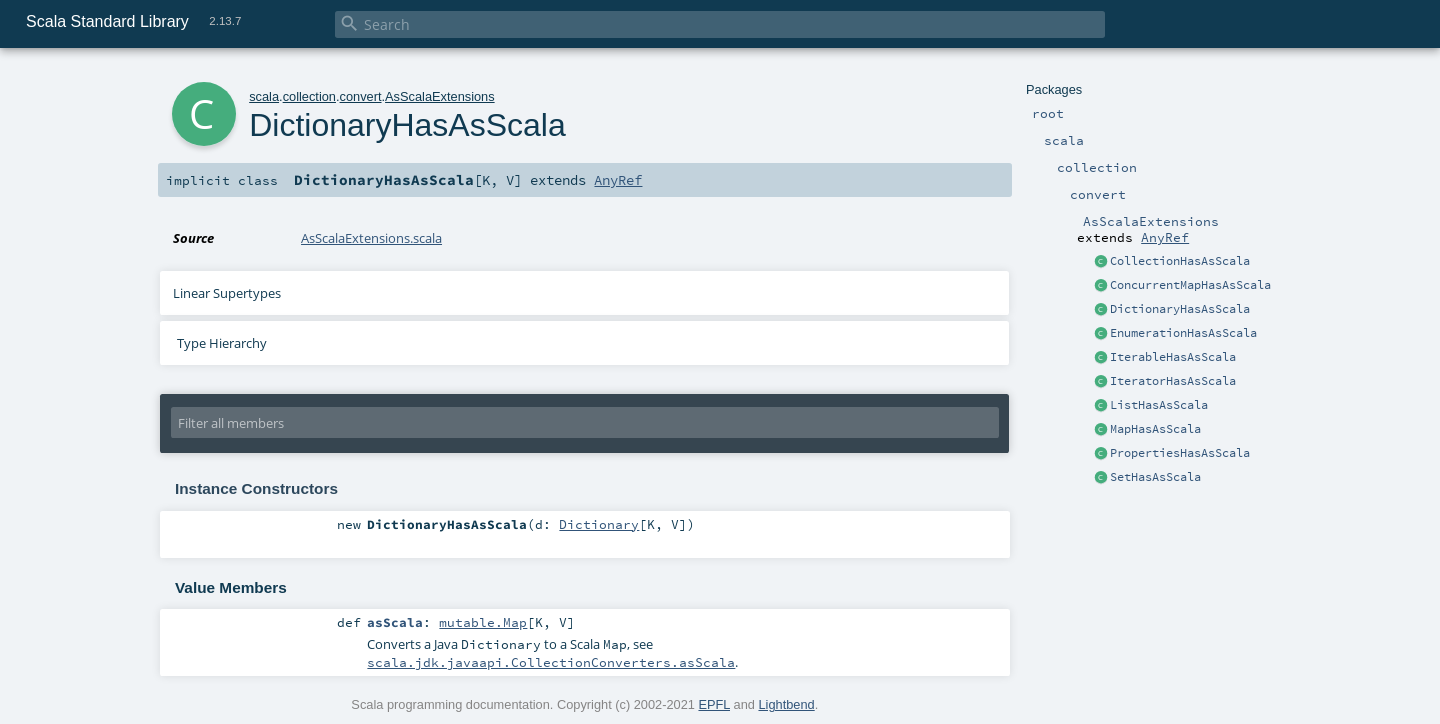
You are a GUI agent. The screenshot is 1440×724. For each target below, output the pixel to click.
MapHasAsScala (1155, 429)
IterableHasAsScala (1173, 357)
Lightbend (786, 704)
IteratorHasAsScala (1173, 381)
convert (361, 96)
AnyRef (1165, 237)
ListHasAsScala (1159, 405)
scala (264, 96)
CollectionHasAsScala (1180, 261)
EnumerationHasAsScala (1183, 333)
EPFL (714, 704)
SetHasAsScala (1155, 477)
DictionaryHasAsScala (1180, 309)
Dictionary (599, 524)
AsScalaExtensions (440, 96)
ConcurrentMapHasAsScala (1190, 285)
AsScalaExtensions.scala (371, 238)
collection (309, 96)
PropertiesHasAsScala (1180, 453)
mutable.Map (483, 622)
